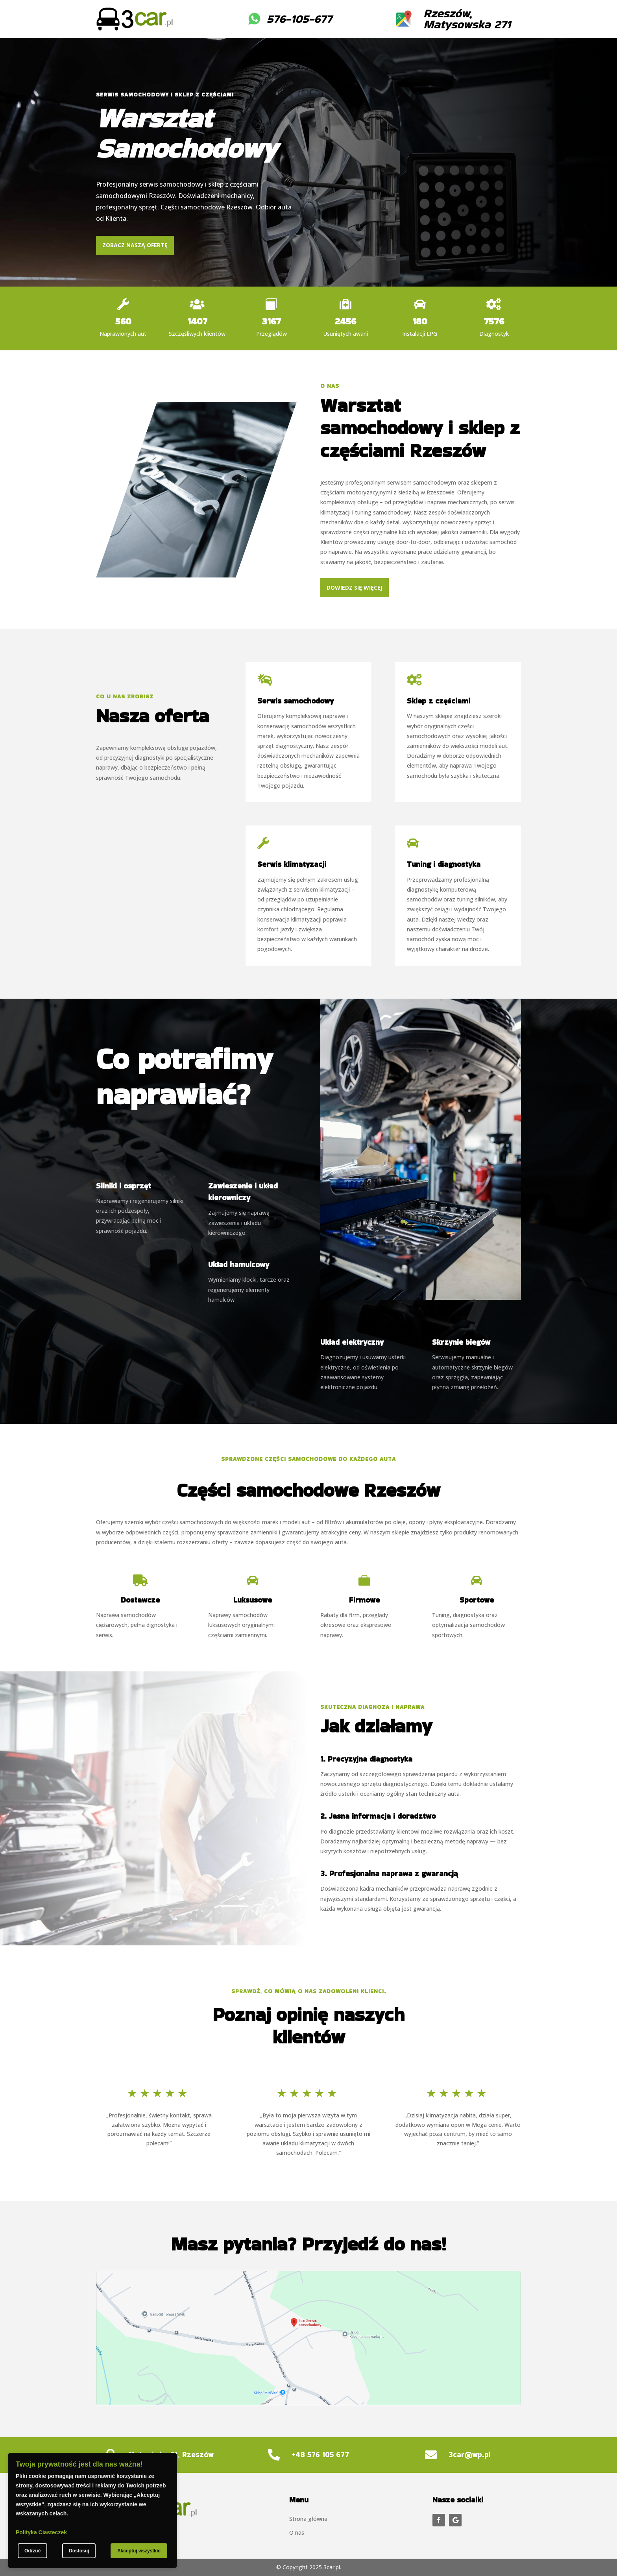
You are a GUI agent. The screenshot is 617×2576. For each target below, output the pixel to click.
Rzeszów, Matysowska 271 (467, 19)
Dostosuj (79, 2551)
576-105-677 (299, 18)
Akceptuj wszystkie (139, 2551)
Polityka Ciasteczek (41, 2532)
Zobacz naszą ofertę (135, 245)
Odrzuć (32, 2551)
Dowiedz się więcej (354, 587)
